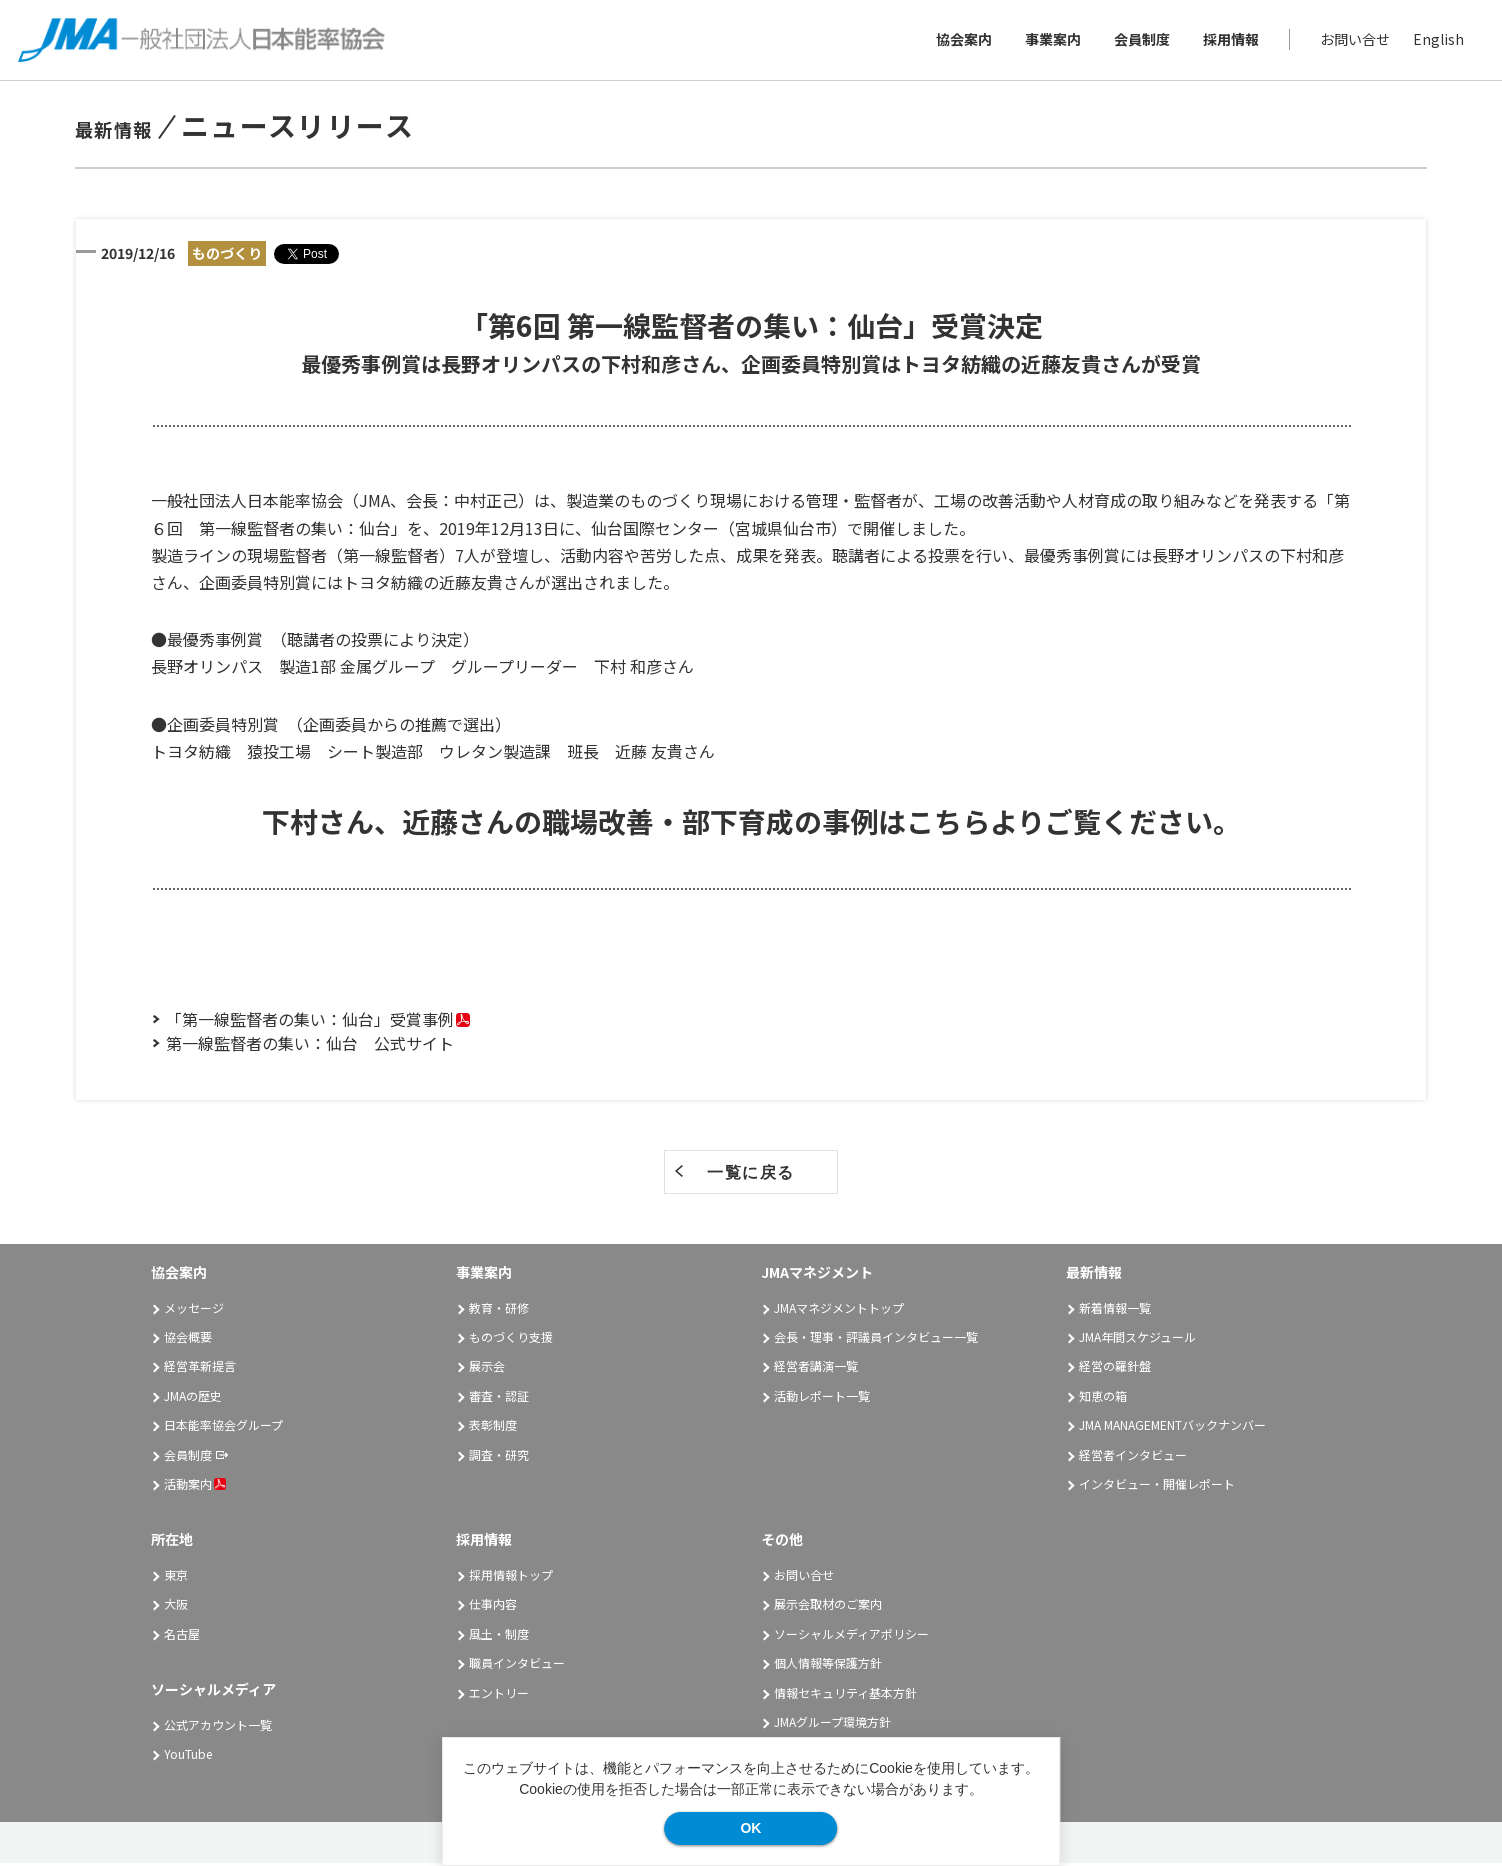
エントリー (499, 1695)
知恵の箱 (1103, 1398)
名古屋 (182, 1636)
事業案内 (1051, 41)
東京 (176, 1577)
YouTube (188, 1757)
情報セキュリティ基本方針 (845, 1695)
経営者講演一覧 (816, 1369)
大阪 (176, 1607)
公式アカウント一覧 (218, 1727)
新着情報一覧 (1115, 1310)
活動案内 (195, 1486)
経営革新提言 (200, 1369)
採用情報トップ (511, 1577)
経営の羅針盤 (1115, 1369)
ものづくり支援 (511, 1339)
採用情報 (1229, 41)
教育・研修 (499, 1310)
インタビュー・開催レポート (1157, 1486)
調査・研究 (499, 1457)
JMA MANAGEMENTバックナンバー (1172, 1427)
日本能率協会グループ (223, 1427)
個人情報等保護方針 (828, 1666)
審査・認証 (499, 1398)
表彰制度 (493, 1427)
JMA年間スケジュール (1137, 1339)
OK (750, 1828)
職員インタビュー (517, 1666)
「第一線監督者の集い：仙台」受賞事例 (310, 1022)
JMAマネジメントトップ (839, 1310)
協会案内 (962, 41)
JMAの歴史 (193, 1398)
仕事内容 (493, 1607)
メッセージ (194, 1310)
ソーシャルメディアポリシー (851, 1636)
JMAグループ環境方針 (832, 1724)
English (1436, 41)
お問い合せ (1353, 41)
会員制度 (1140, 41)
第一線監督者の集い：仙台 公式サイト (310, 1046)
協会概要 (188, 1339)
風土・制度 (499, 1636)
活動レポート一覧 (822, 1398)
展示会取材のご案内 (828, 1607)
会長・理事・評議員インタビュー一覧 (876, 1339)
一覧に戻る (751, 1175)
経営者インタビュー (1133, 1457)
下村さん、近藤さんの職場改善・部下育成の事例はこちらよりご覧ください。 (751, 824)
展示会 (487, 1369)
